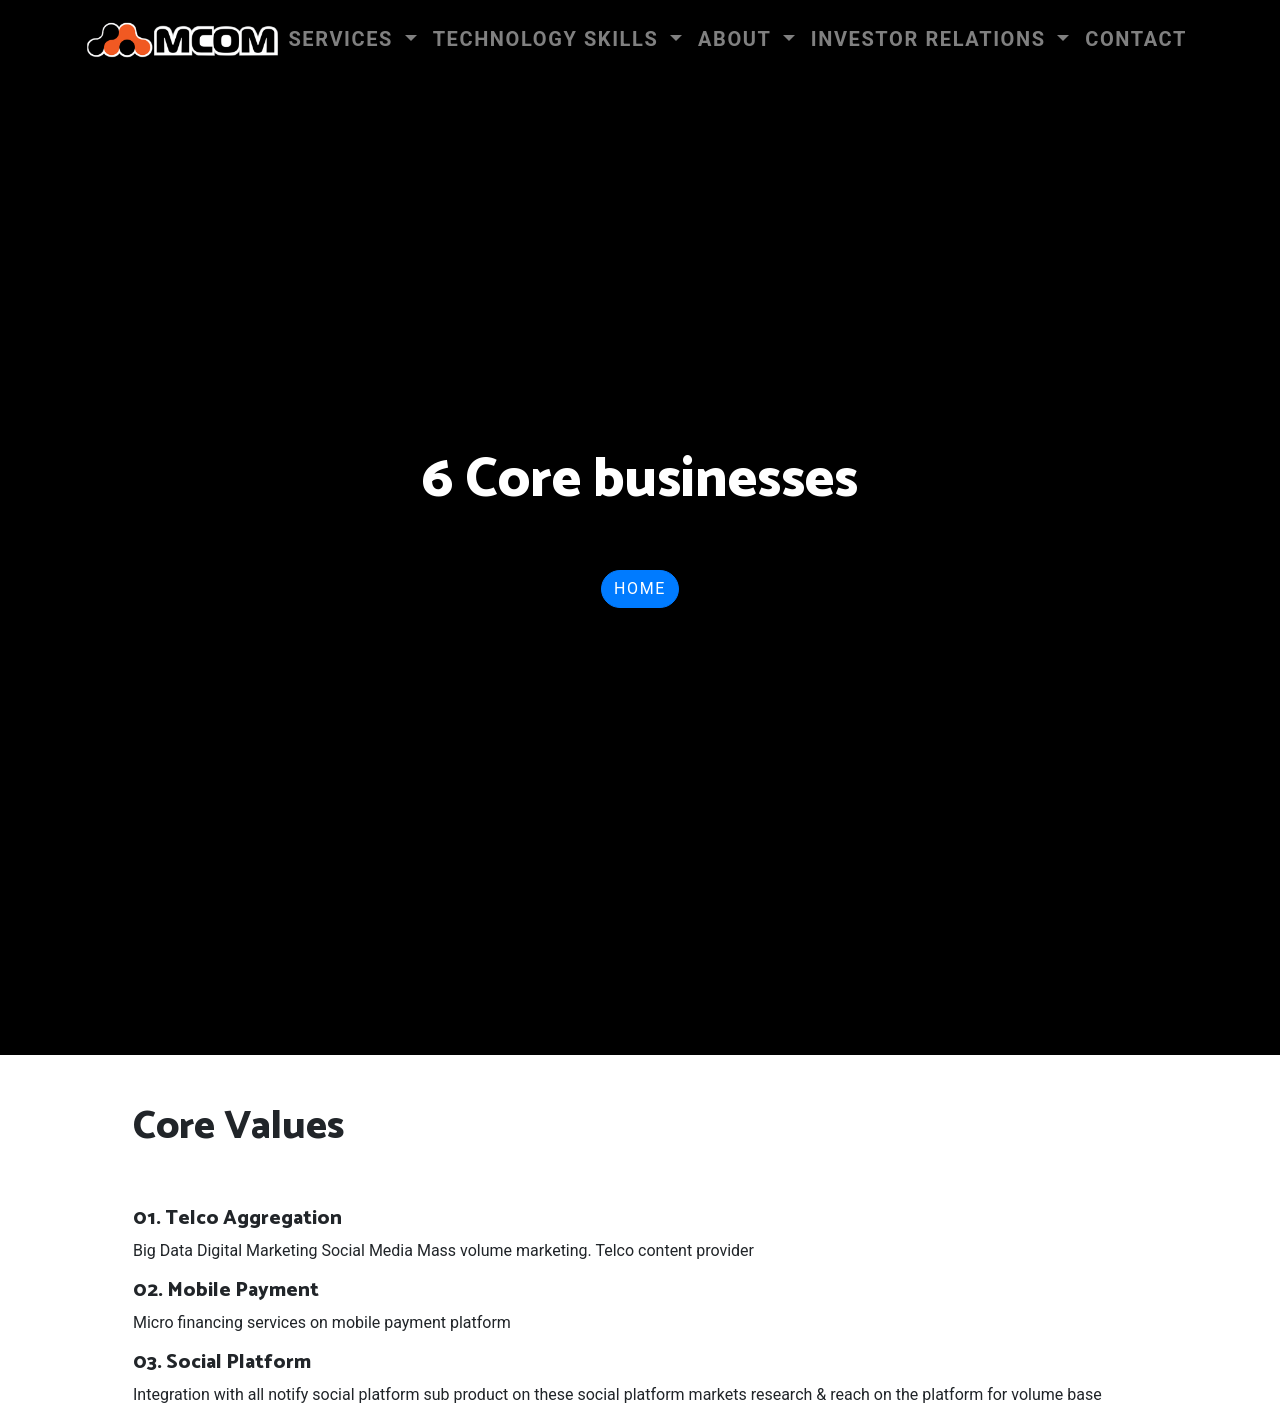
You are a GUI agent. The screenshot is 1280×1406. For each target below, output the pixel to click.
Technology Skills (549, 39)
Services (343, 39)
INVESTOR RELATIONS (931, 39)
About (738, 39)
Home (640, 588)
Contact (1136, 39)
